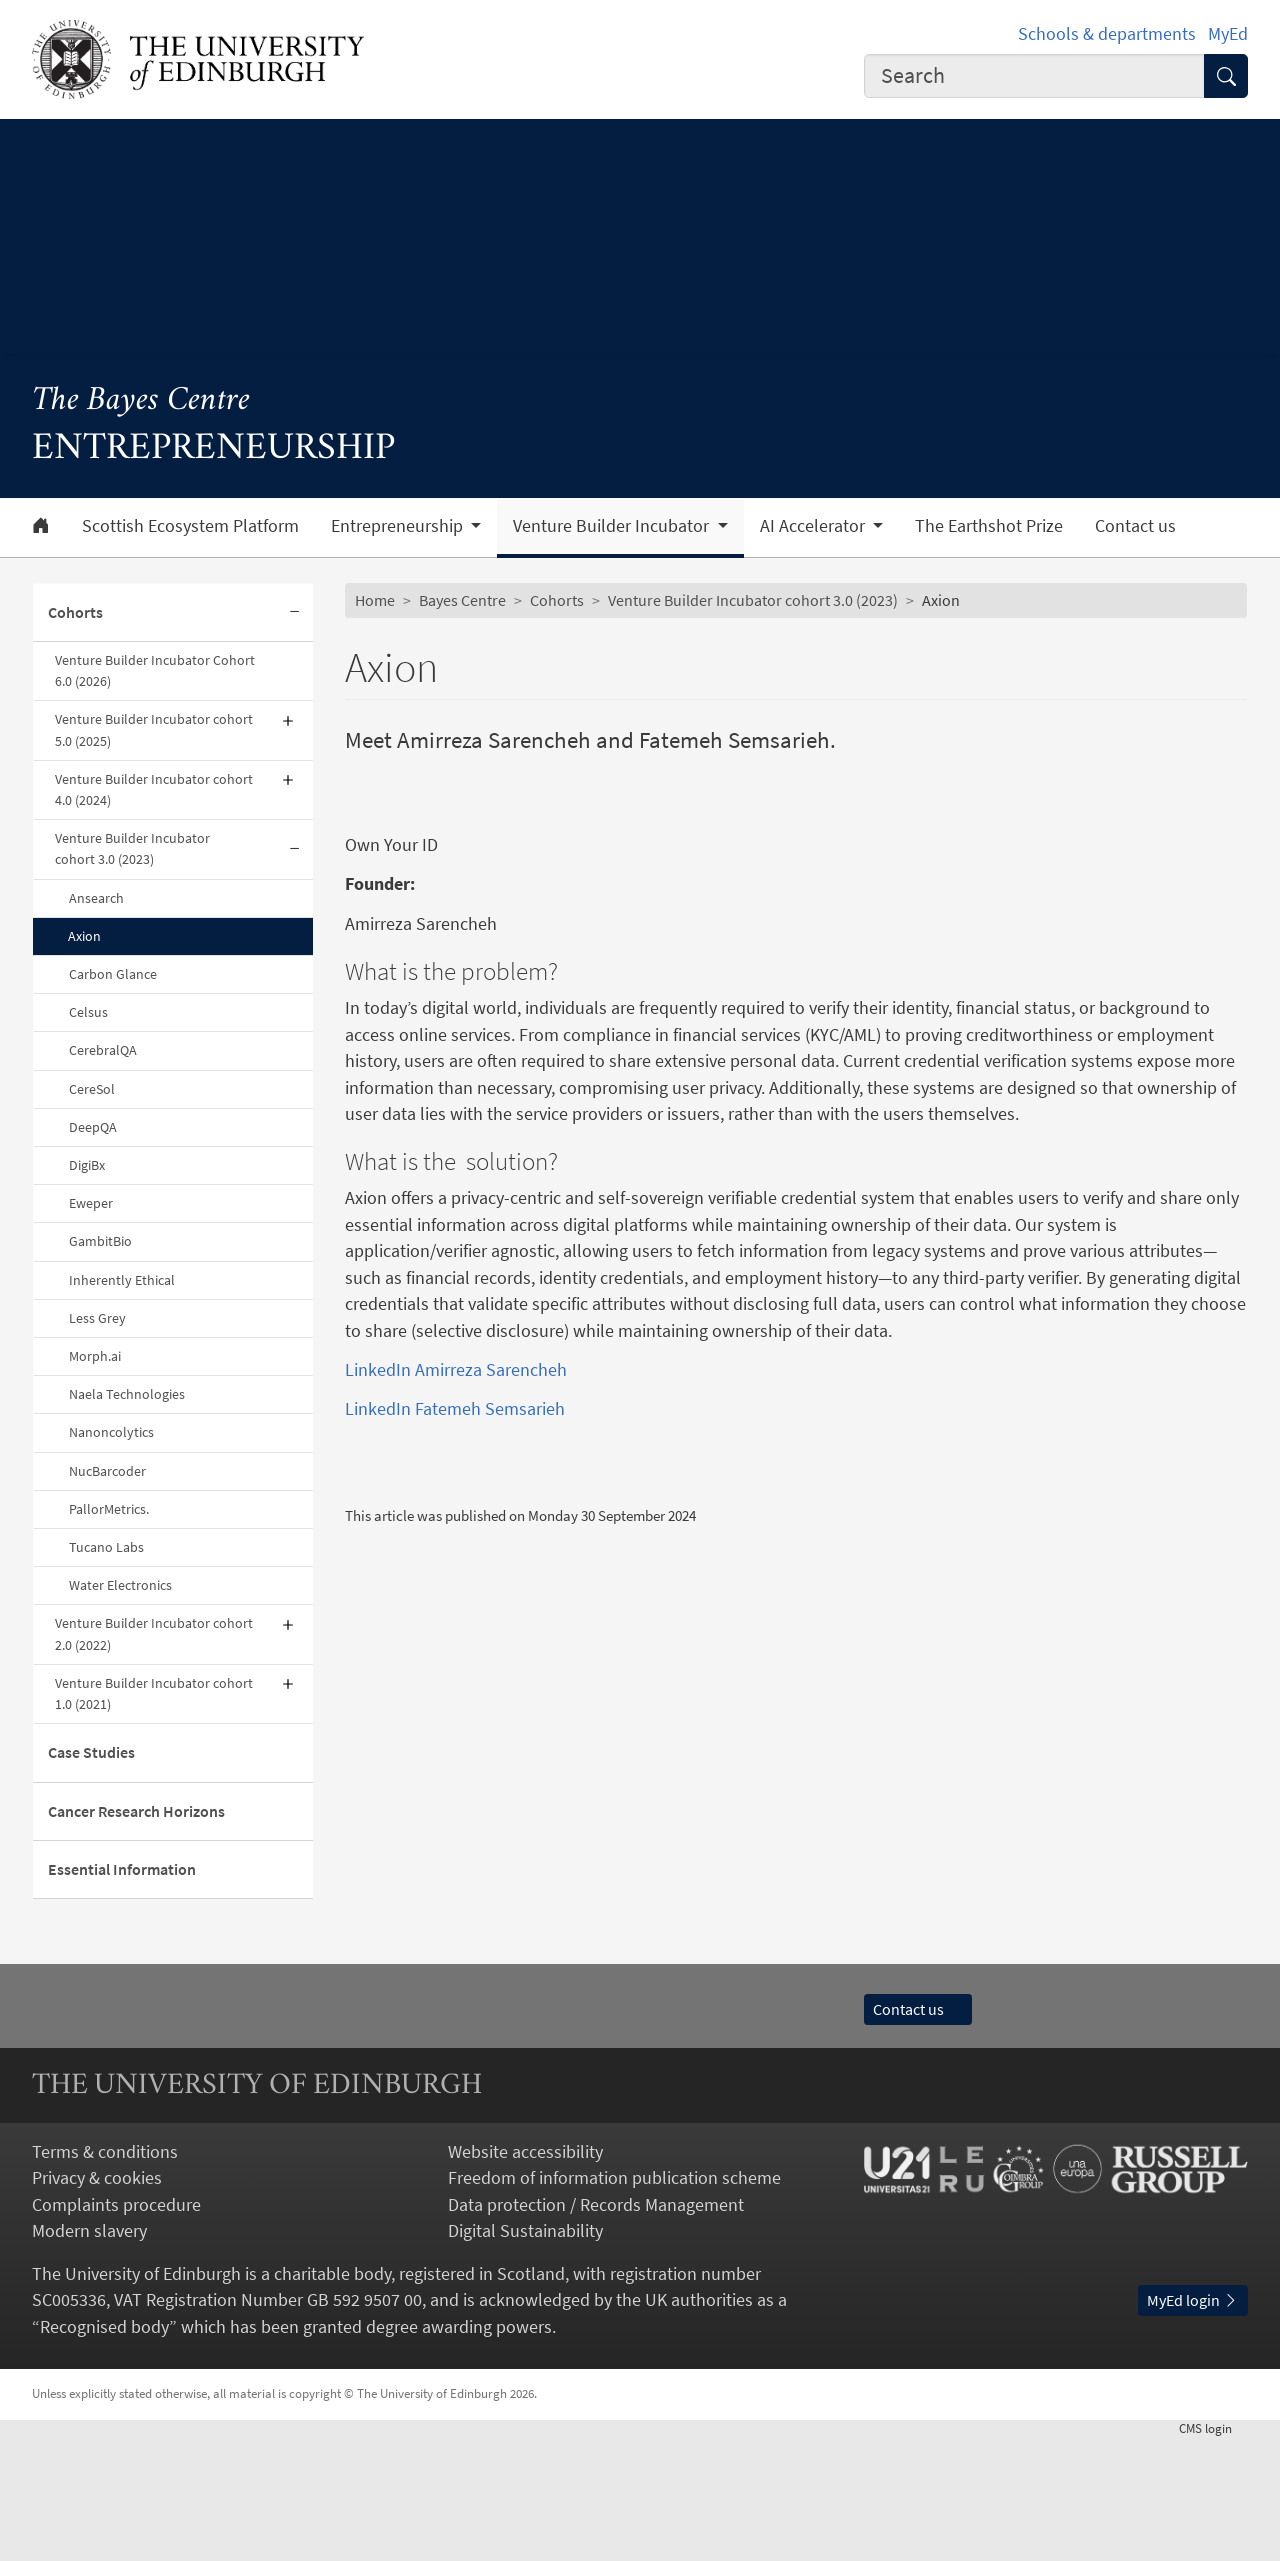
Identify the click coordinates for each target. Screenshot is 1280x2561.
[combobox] (1034, 76)
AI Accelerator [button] (814, 526)
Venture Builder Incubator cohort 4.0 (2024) (154, 789)
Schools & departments (1107, 34)
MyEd (1228, 34)
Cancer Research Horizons (136, 1811)
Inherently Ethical (122, 1280)
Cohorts (75, 612)
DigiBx (87, 1165)
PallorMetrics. (109, 1509)
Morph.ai (95, 1356)
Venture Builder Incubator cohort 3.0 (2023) (132, 848)
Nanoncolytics (111, 1432)
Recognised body (104, 2449)
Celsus (88, 1012)
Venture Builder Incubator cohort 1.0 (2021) (154, 1693)
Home (375, 600)
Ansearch (96, 898)
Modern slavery (89, 2354)
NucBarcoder (107, 1471)
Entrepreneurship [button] (399, 526)
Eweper (91, 1203)
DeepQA (93, 1127)
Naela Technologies (127, 1394)
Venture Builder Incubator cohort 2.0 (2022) (154, 1633)
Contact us (1135, 526)
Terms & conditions (105, 2274)
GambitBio (100, 1241)
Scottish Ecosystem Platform (190, 526)
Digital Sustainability (525, 2354)
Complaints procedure (116, 2327)
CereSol (92, 1089)
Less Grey (97, 1318)
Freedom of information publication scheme (614, 2301)
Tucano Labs (106, 1547)
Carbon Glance (113, 974)
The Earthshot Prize (989, 526)
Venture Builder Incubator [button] (613, 526)
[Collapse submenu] (295, 613)
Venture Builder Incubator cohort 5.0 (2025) (154, 729)
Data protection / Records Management (596, 2327)
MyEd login (1193, 2422)
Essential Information (122, 1869)
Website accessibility (525, 2274)
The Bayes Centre (141, 401)
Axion (84, 936)
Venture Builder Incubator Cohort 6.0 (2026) (155, 670)
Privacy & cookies (97, 2301)
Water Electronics (120, 1585)
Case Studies (91, 1752)
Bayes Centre (462, 600)
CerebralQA (103, 1050)
